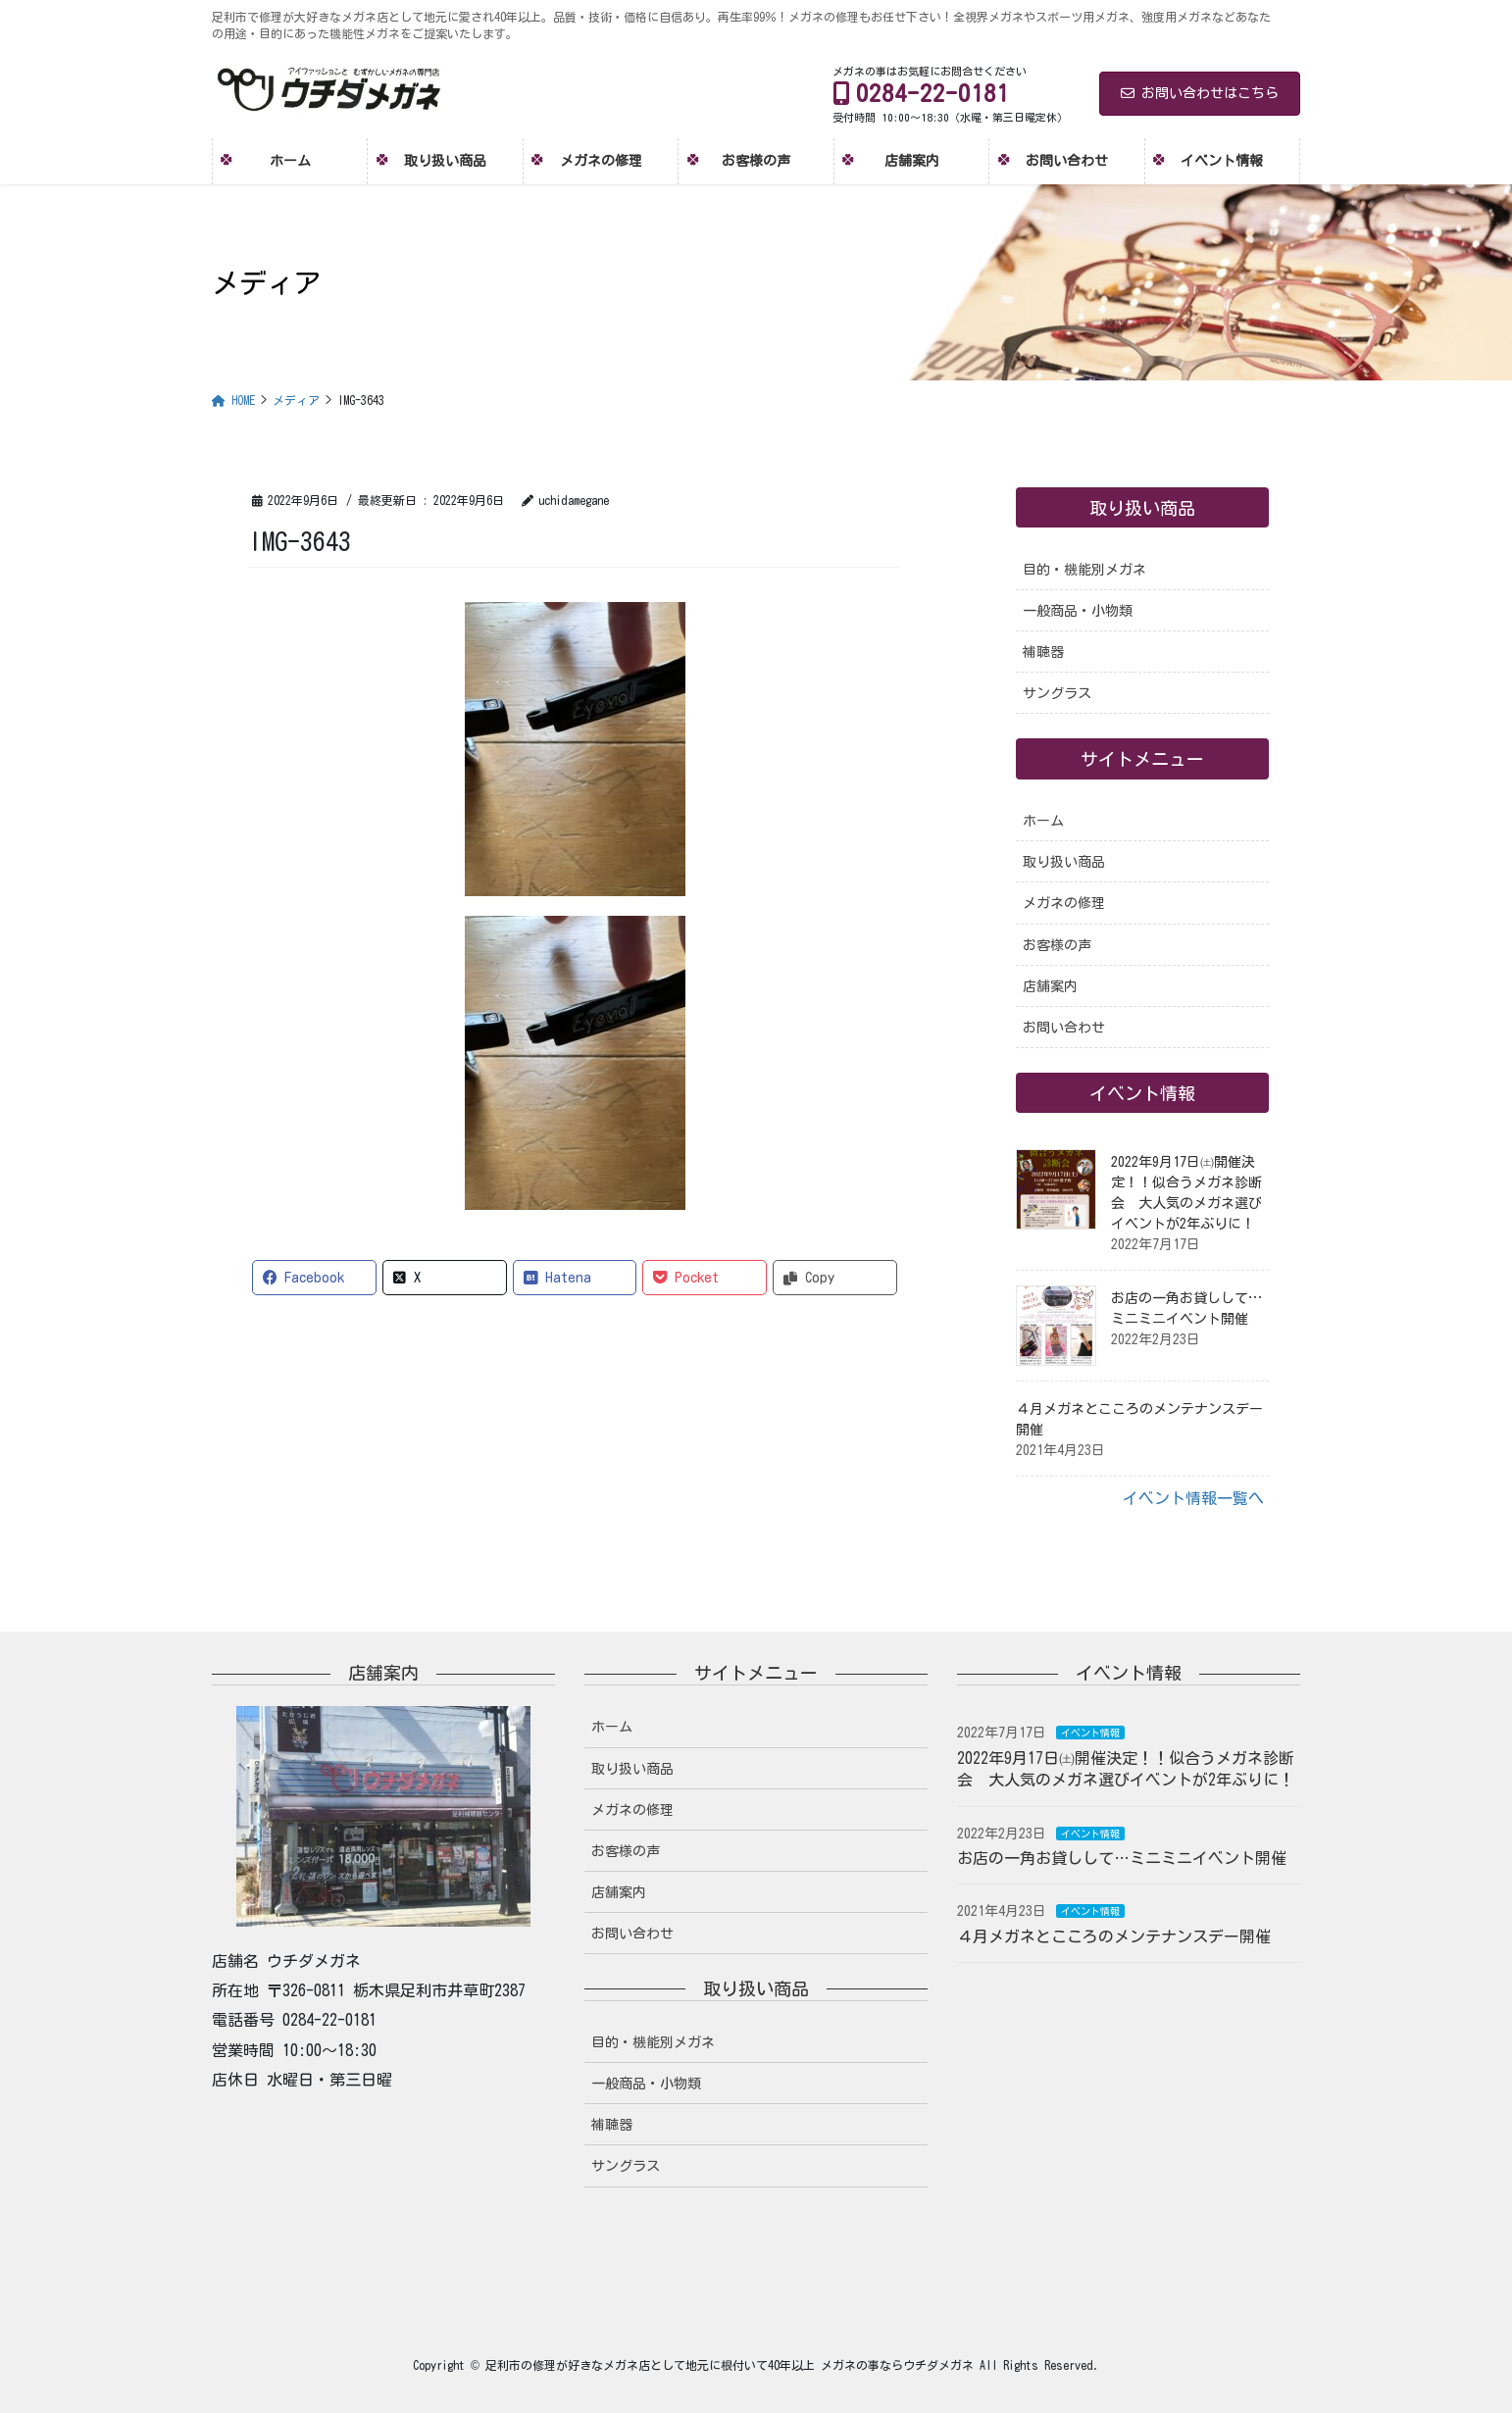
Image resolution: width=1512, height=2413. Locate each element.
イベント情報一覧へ (1193, 1498)
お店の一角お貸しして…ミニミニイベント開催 (1121, 1858)
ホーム (1043, 821)
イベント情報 (1090, 1732)
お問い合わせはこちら (1200, 93)
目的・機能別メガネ (1084, 570)
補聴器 (1043, 652)
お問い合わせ (1064, 1027)
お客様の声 (1057, 945)
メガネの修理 (1064, 903)
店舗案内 (1050, 986)
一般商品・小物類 (1078, 611)
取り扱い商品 (1064, 862)
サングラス (1057, 693)
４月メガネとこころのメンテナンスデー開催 (1114, 1936)
